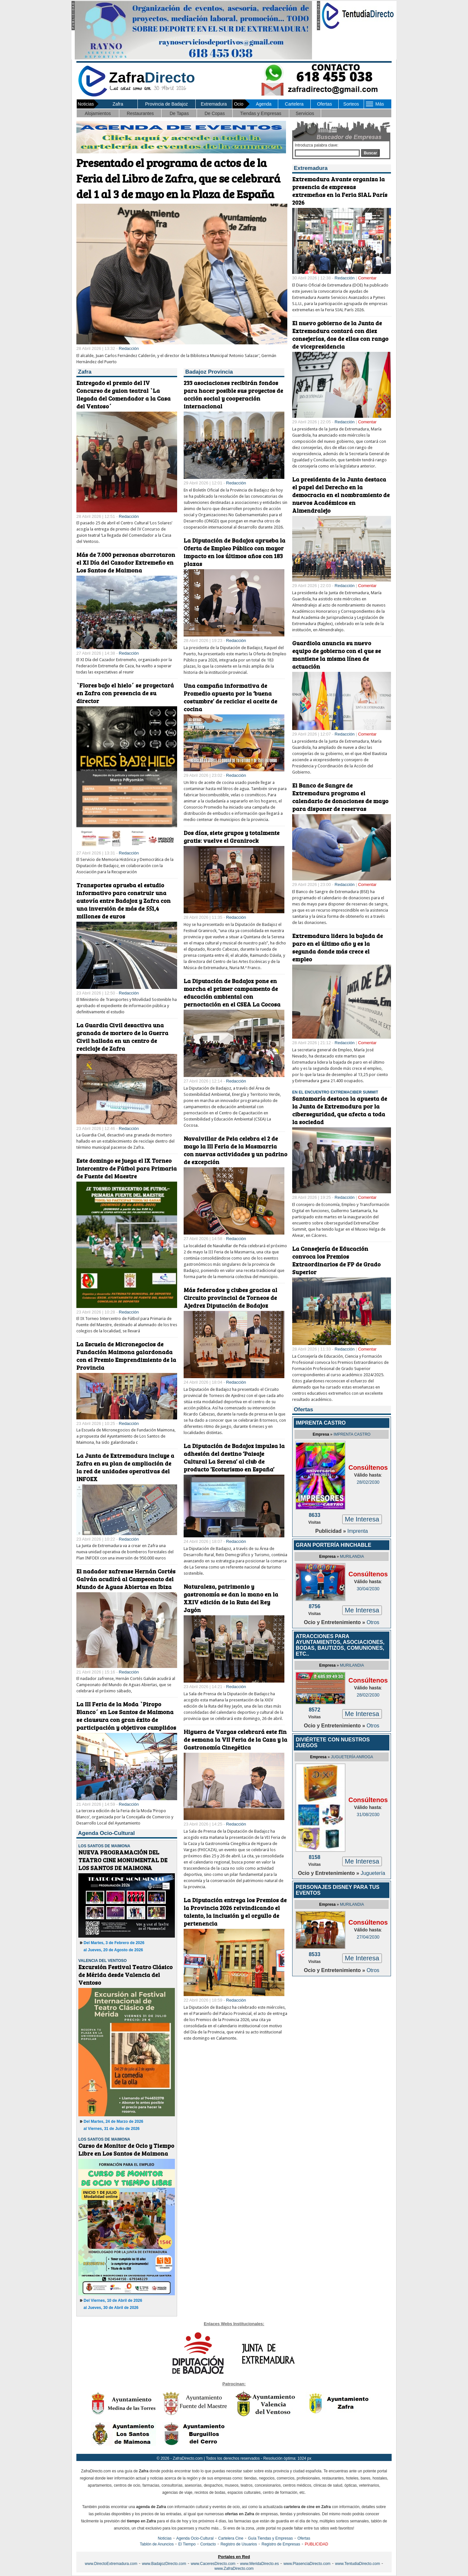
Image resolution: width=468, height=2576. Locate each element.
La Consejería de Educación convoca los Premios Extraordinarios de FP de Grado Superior (336, 1260)
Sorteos (351, 104)
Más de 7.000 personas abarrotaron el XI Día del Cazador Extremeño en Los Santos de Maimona (125, 562)
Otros (373, 1622)
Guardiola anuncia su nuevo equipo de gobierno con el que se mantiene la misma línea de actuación (336, 654)
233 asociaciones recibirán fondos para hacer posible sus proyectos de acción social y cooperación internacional (233, 394)
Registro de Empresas (281, 2544)
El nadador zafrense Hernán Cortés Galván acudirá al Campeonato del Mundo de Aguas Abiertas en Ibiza (126, 1579)
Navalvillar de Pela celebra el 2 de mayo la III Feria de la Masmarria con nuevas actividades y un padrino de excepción (235, 1150)
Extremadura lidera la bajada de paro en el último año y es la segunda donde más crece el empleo (337, 947)
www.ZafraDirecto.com (234, 2568)
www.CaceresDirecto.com (213, 2563)
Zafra (117, 104)
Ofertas (324, 104)
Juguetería (373, 1873)
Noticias (165, 2538)
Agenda (263, 104)
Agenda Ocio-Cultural (195, 2538)
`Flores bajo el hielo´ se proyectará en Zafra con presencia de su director (125, 693)
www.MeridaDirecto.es (259, 2563)
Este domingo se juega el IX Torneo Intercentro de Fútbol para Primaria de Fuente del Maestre (126, 1168)
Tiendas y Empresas (260, 113)
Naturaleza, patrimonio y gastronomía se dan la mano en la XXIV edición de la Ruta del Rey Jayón (231, 1598)
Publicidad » (331, 1531)
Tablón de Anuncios (157, 2544)
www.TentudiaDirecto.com (357, 2563)
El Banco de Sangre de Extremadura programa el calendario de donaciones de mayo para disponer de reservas (340, 797)
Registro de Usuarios (238, 2544)
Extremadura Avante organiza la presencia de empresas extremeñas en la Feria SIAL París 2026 (339, 190)
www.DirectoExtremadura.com (111, 2563)
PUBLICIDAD (316, 2544)
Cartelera (294, 104)
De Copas (214, 113)
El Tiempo (187, 2544)
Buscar (370, 153)
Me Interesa (362, 1519)
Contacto (208, 2544)
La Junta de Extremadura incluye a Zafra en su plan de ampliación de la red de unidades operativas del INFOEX (125, 1467)
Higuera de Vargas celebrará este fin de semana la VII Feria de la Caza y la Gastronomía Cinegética (235, 1739)
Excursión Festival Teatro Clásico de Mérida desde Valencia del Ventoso (125, 1974)
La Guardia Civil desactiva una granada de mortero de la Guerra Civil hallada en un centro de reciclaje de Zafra (122, 1036)
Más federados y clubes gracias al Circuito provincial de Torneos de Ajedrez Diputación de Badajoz (230, 1297)
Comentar (367, 278)
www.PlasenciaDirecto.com (307, 2563)
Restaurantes (140, 113)
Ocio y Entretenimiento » (335, 1622)
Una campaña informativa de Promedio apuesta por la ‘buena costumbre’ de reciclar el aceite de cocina (230, 697)
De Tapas (179, 113)
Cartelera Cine (230, 2538)
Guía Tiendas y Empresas (270, 2538)
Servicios (305, 113)
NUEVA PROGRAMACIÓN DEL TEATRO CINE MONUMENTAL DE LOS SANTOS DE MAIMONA (122, 1860)
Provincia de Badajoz (166, 104)
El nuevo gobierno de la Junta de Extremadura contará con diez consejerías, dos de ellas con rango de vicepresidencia (340, 334)
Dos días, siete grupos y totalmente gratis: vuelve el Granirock (232, 836)
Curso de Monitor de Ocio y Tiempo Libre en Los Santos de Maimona (126, 2149)
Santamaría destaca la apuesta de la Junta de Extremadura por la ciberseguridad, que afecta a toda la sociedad (339, 1110)
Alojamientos (98, 113)
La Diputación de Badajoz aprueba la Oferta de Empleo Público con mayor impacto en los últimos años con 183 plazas (234, 552)
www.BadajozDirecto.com (164, 2563)
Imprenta (357, 1531)
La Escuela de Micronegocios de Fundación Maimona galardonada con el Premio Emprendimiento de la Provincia (126, 1355)
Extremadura (214, 104)
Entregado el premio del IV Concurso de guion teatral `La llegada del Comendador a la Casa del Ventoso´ (123, 394)
